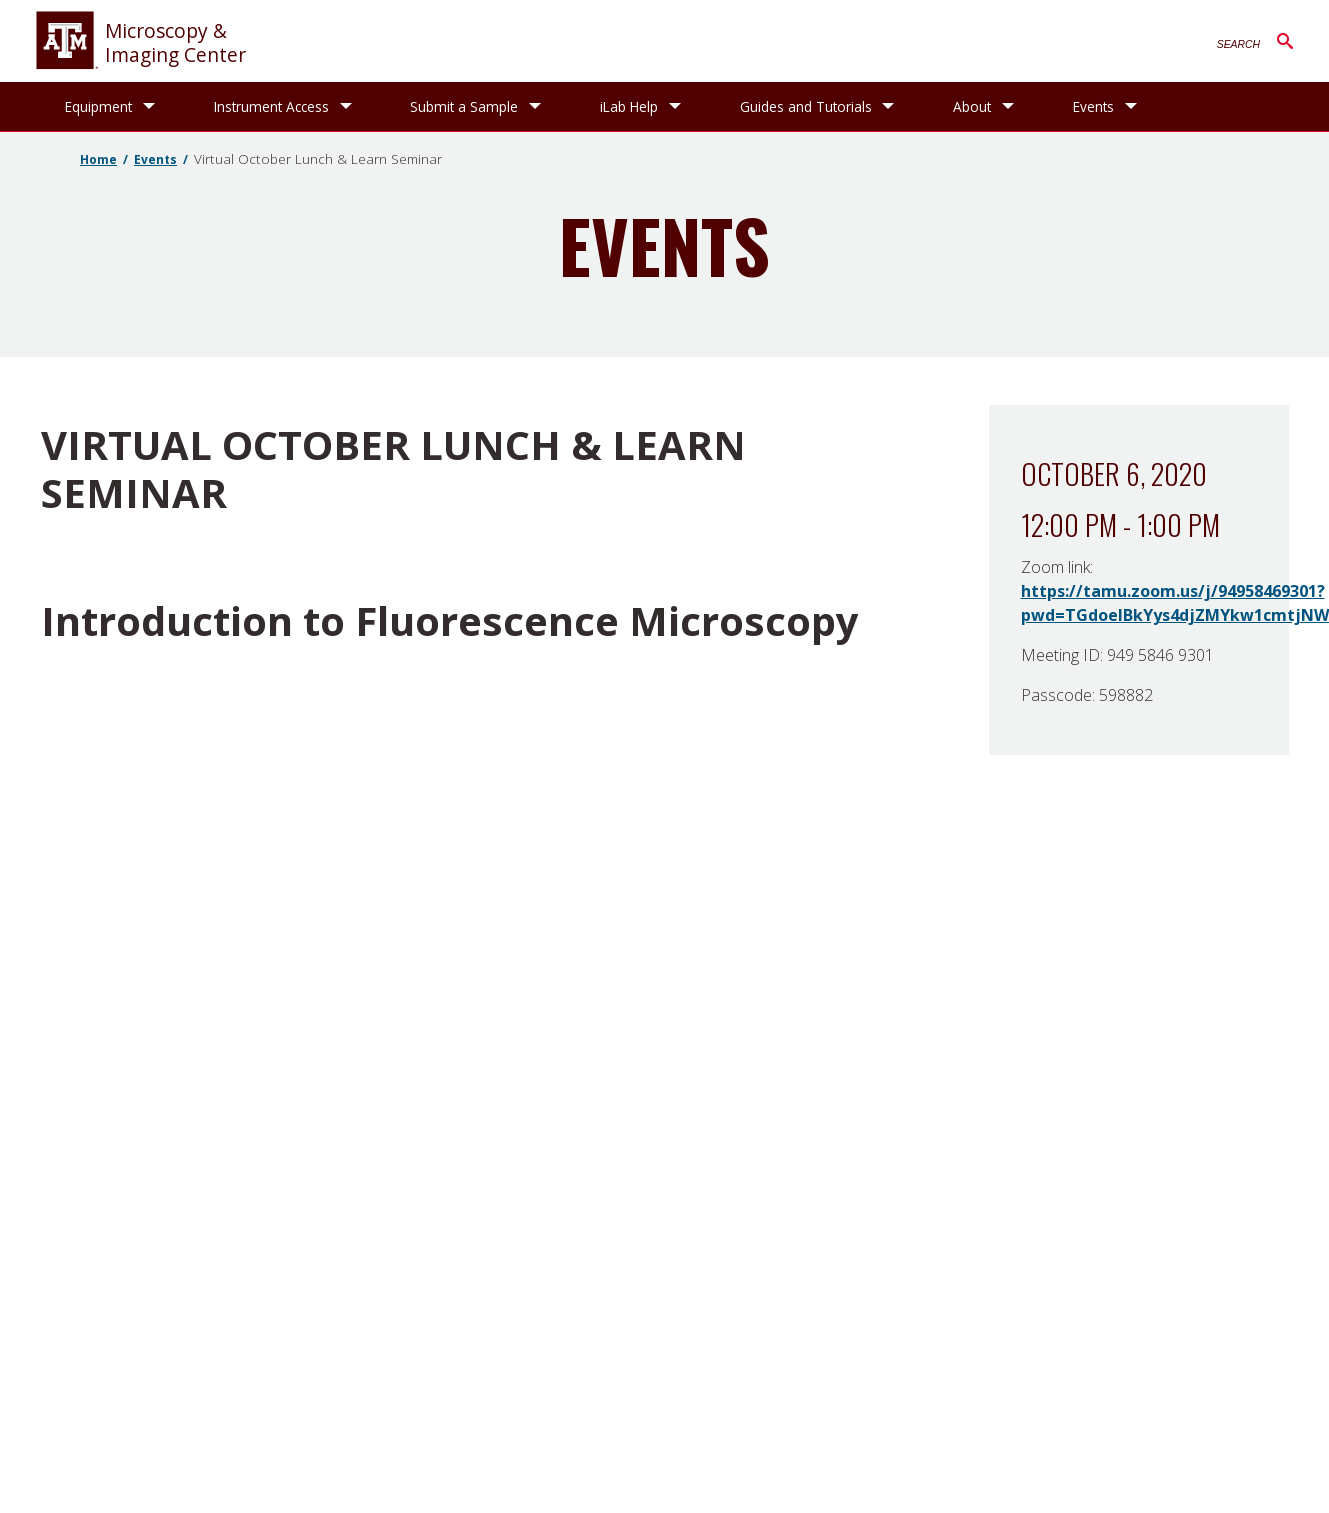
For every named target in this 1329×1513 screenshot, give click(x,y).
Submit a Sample (464, 106)
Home (98, 159)
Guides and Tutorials (806, 106)
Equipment (98, 106)
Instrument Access (271, 106)
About (972, 106)
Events (1093, 106)
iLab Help (629, 106)
